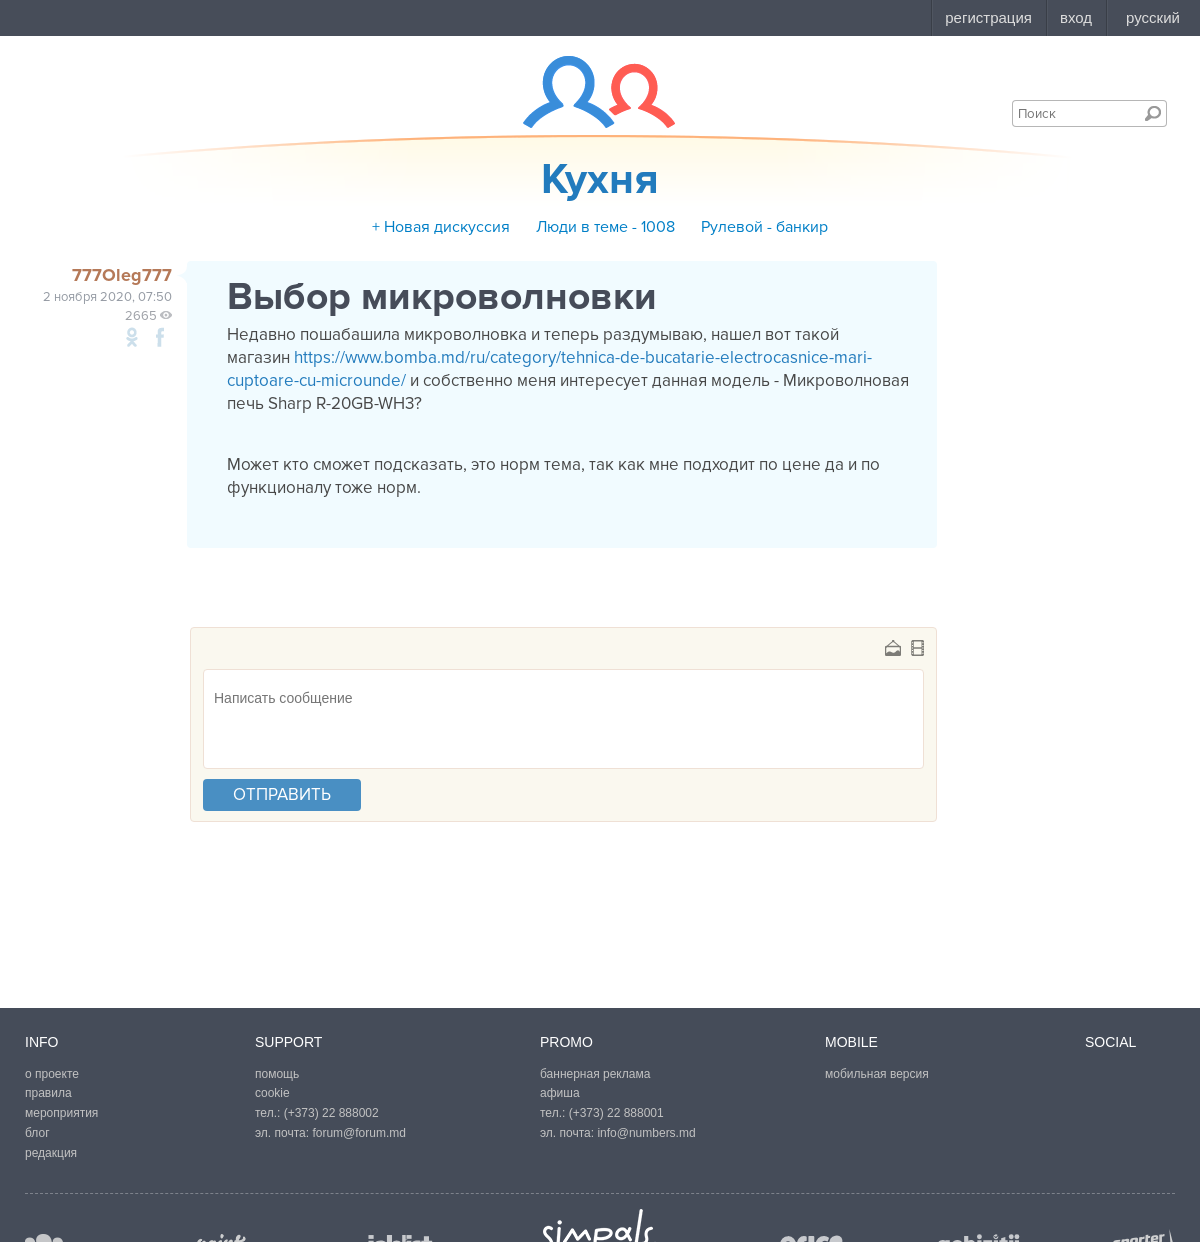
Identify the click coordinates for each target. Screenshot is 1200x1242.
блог (37, 1133)
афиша (560, 1093)
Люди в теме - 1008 (605, 227)
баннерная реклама (595, 1074)
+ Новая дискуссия (441, 227)
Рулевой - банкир (764, 227)
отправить (282, 794)
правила (48, 1093)
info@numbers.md (646, 1133)
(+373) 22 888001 (616, 1113)
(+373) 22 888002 (331, 1113)
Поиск (1153, 113)
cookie (272, 1093)
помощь (277, 1074)
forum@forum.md (359, 1133)
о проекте (52, 1074)
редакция (51, 1153)
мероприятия (61, 1113)
